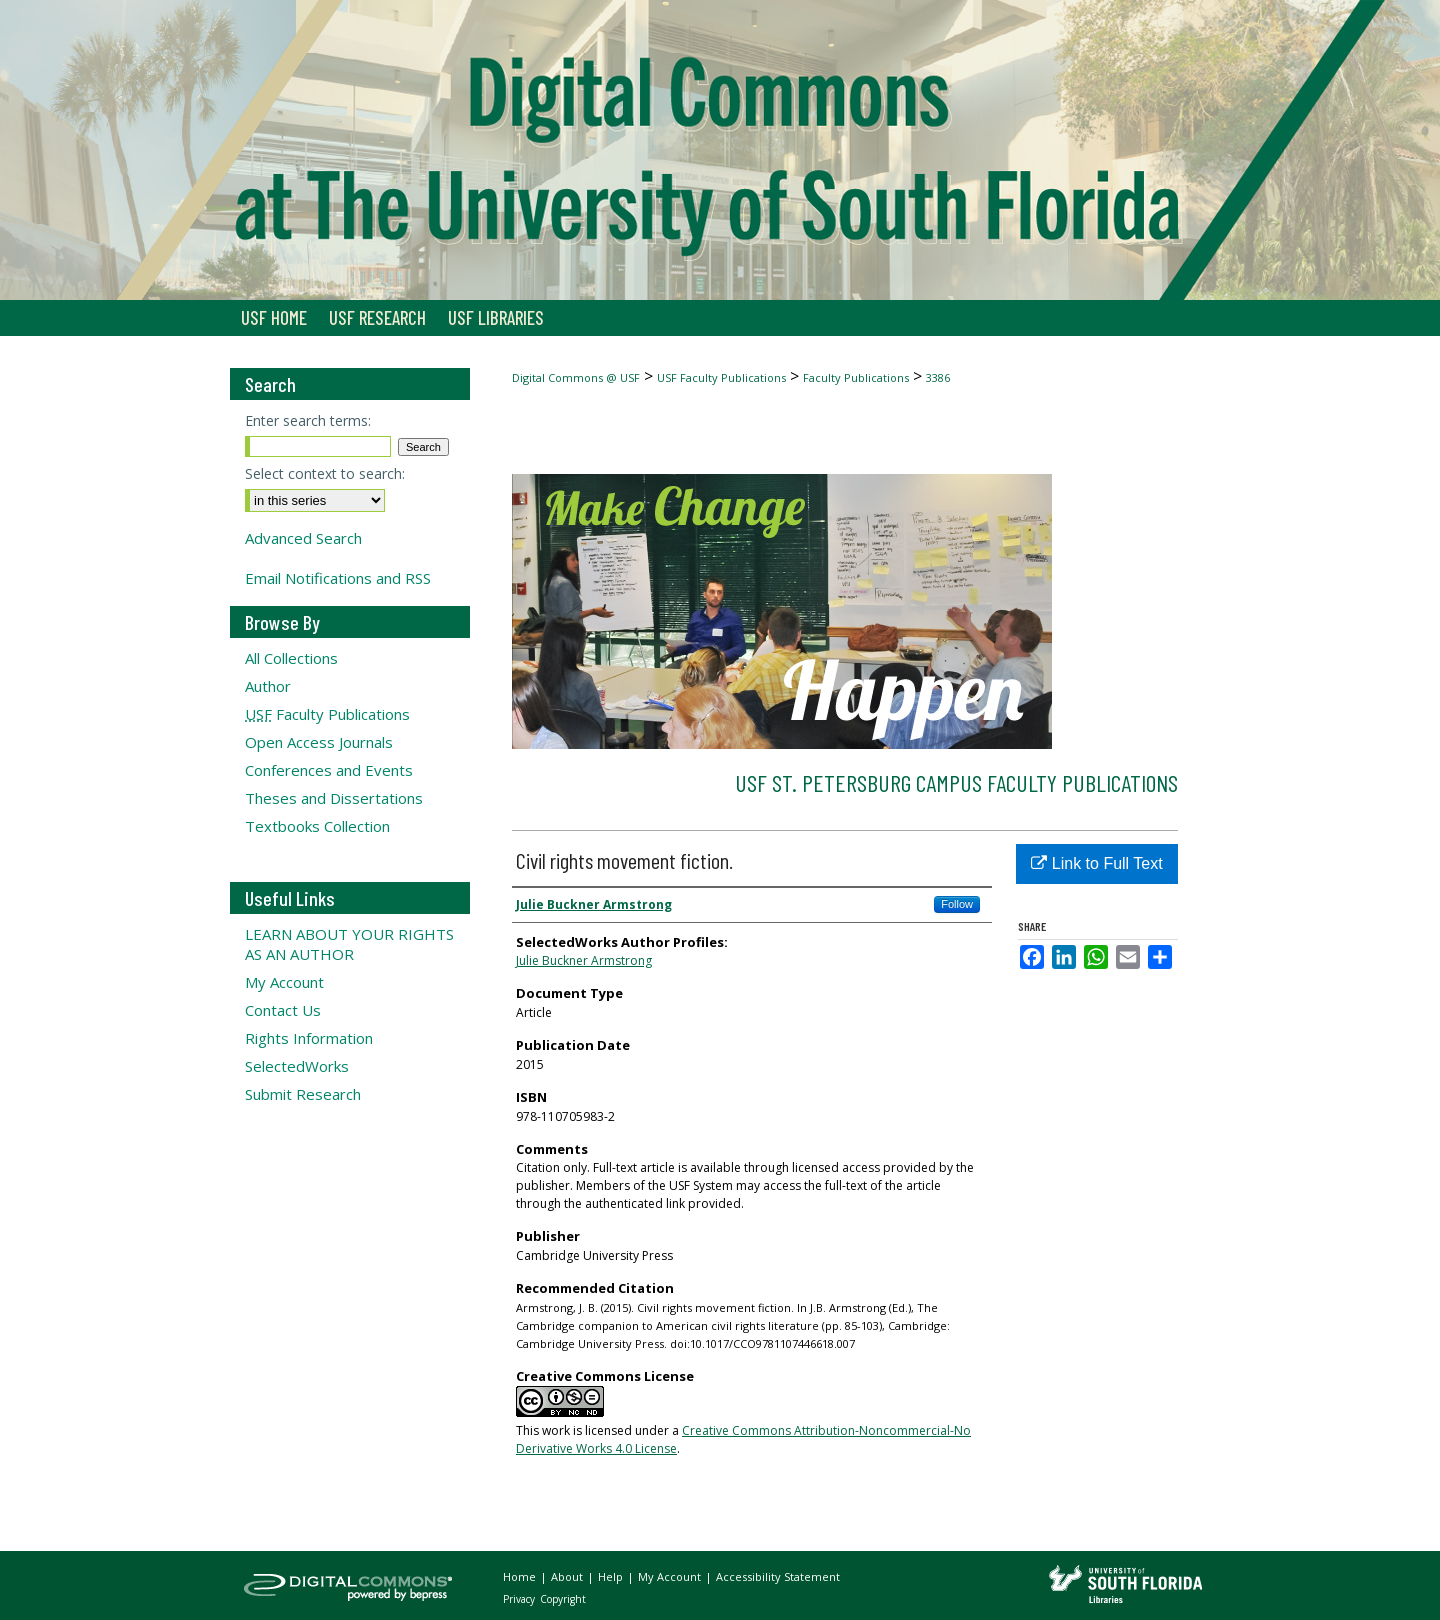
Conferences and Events (329, 770)
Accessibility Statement (778, 1576)
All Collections (291, 658)
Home (521, 1576)
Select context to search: (325, 473)
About (568, 1576)
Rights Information (309, 1038)
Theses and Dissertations (334, 798)
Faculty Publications (856, 377)
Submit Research (303, 1094)
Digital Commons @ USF (576, 377)
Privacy (520, 1599)
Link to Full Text (1096, 863)
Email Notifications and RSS (338, 578)
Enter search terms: (308, 420)
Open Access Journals (319, 742)
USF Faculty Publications (721, 377)
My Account (284, 982)
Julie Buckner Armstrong (584, 960)
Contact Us (283, 1010)
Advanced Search (303, 538)
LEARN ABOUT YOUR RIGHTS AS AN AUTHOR (349, 944)
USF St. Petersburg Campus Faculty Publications (956, 782)
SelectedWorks (297, 1066)
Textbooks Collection (317, 826)
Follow (957, 904)
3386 (938, 377)
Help (612, 1576)
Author (268, 686)
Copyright (563, 1599)
